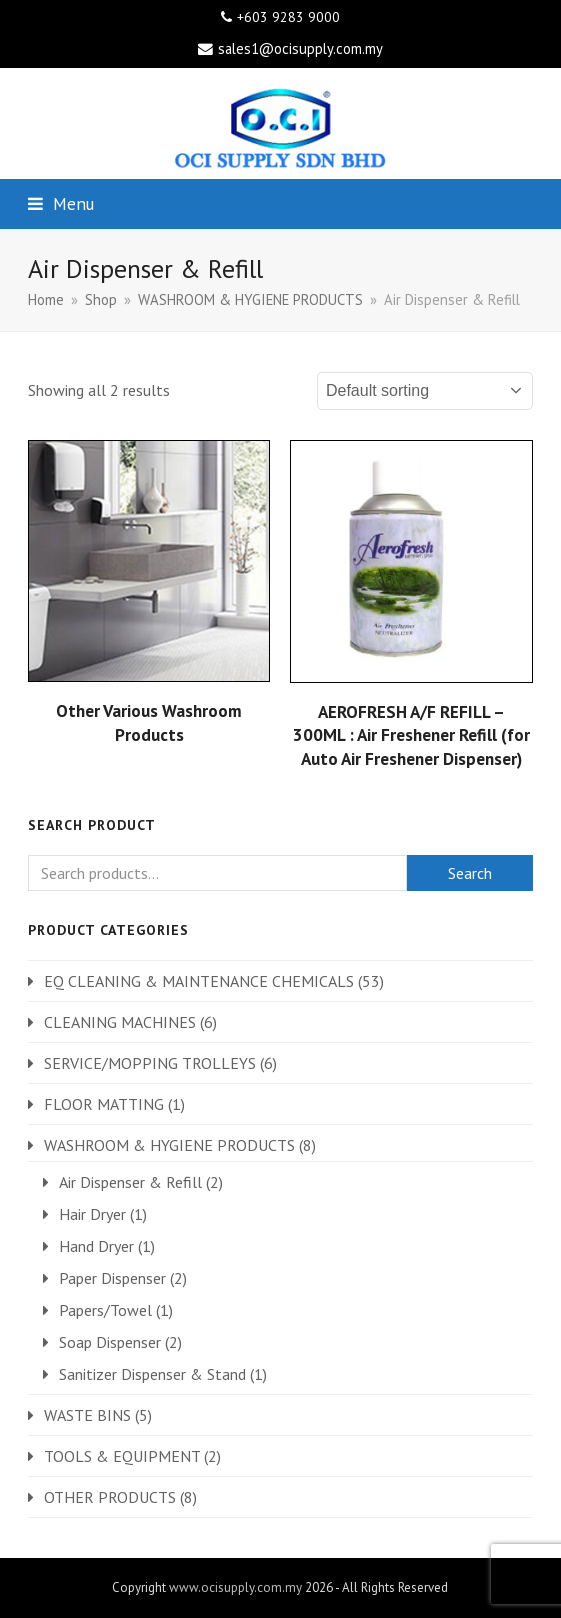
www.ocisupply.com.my (235, 1587)
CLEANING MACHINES (120, 1022)
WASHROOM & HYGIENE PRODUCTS (169, 1145)
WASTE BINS (87, 1415)
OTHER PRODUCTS (110, 1497)
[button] (61, 203)
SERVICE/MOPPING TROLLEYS (150, 1063)
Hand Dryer (96, 1246)
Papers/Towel (105, 1310)
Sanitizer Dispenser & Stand (152, 1374)
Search (470, 873)
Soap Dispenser (110, 1342)
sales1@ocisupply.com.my (300, 48)
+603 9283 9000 (288, 17)
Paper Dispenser (112, 1278)
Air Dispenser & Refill (130, 1182)
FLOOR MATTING (104, 1104)
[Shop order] (425, 391)
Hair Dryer (92, 1214)
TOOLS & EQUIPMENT (122, 1456)
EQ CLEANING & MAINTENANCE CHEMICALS (199, 981)
